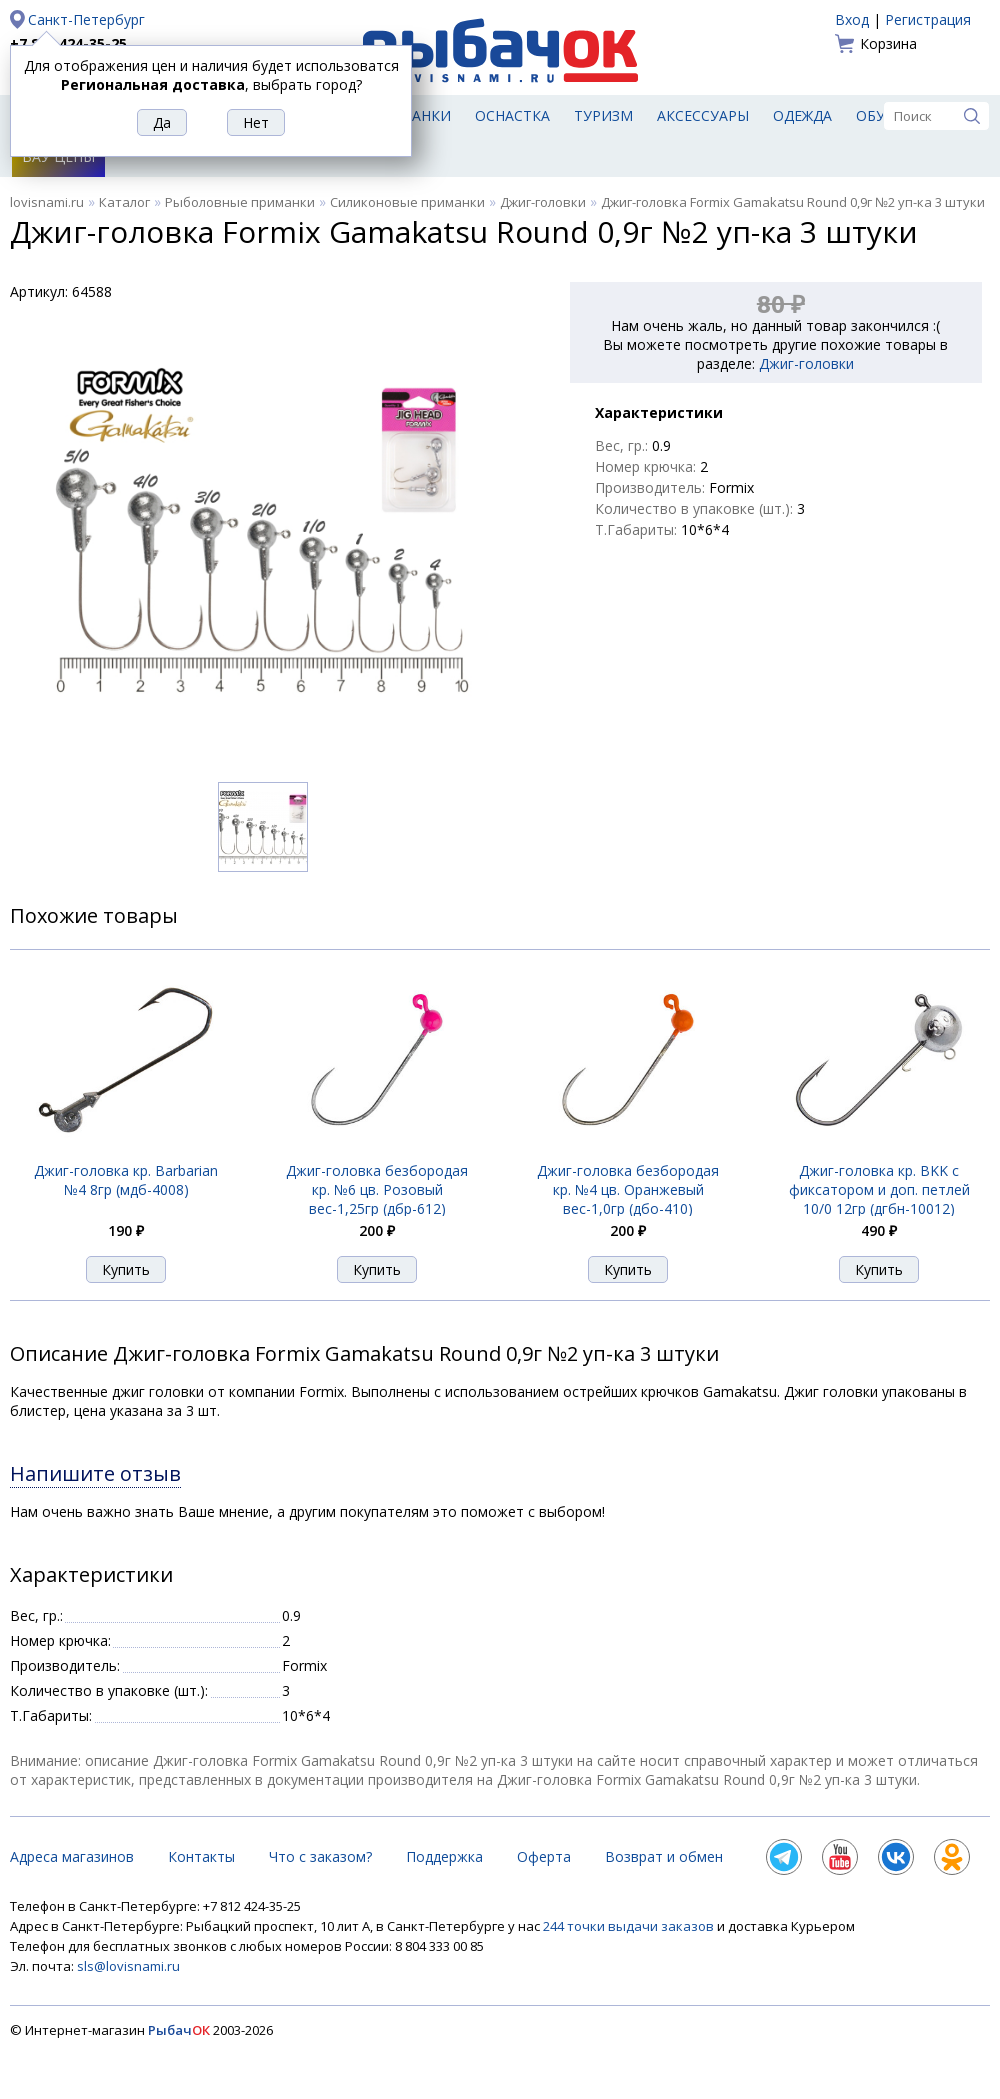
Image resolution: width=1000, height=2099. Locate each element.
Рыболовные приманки (240, 202)
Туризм (603, 115)
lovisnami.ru (47, 202)
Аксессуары (703, 115)
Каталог (124, 202)
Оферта (544, 1856)
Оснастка (512, 115)
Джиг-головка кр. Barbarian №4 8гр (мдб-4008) (126, 1180)
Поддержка (444, 1856)
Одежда (802, 115)
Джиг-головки (543, 202)
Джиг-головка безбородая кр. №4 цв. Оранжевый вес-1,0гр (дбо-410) (628, 1189)
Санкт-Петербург (86, 19)
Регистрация (928, 19)
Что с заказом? (320, 1856)
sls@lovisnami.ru (128, 1966)
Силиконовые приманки (407, 202)
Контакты (201, 1856)
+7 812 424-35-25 (68, 43)
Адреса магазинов (72, 1856)
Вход (852, 19)
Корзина (888, 43)
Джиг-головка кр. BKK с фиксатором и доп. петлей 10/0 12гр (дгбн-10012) (879, 1189)
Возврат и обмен (664, 1856)
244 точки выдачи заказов (630, 1926)
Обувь (880, 115)
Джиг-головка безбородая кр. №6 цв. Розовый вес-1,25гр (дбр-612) (377, 1189)
